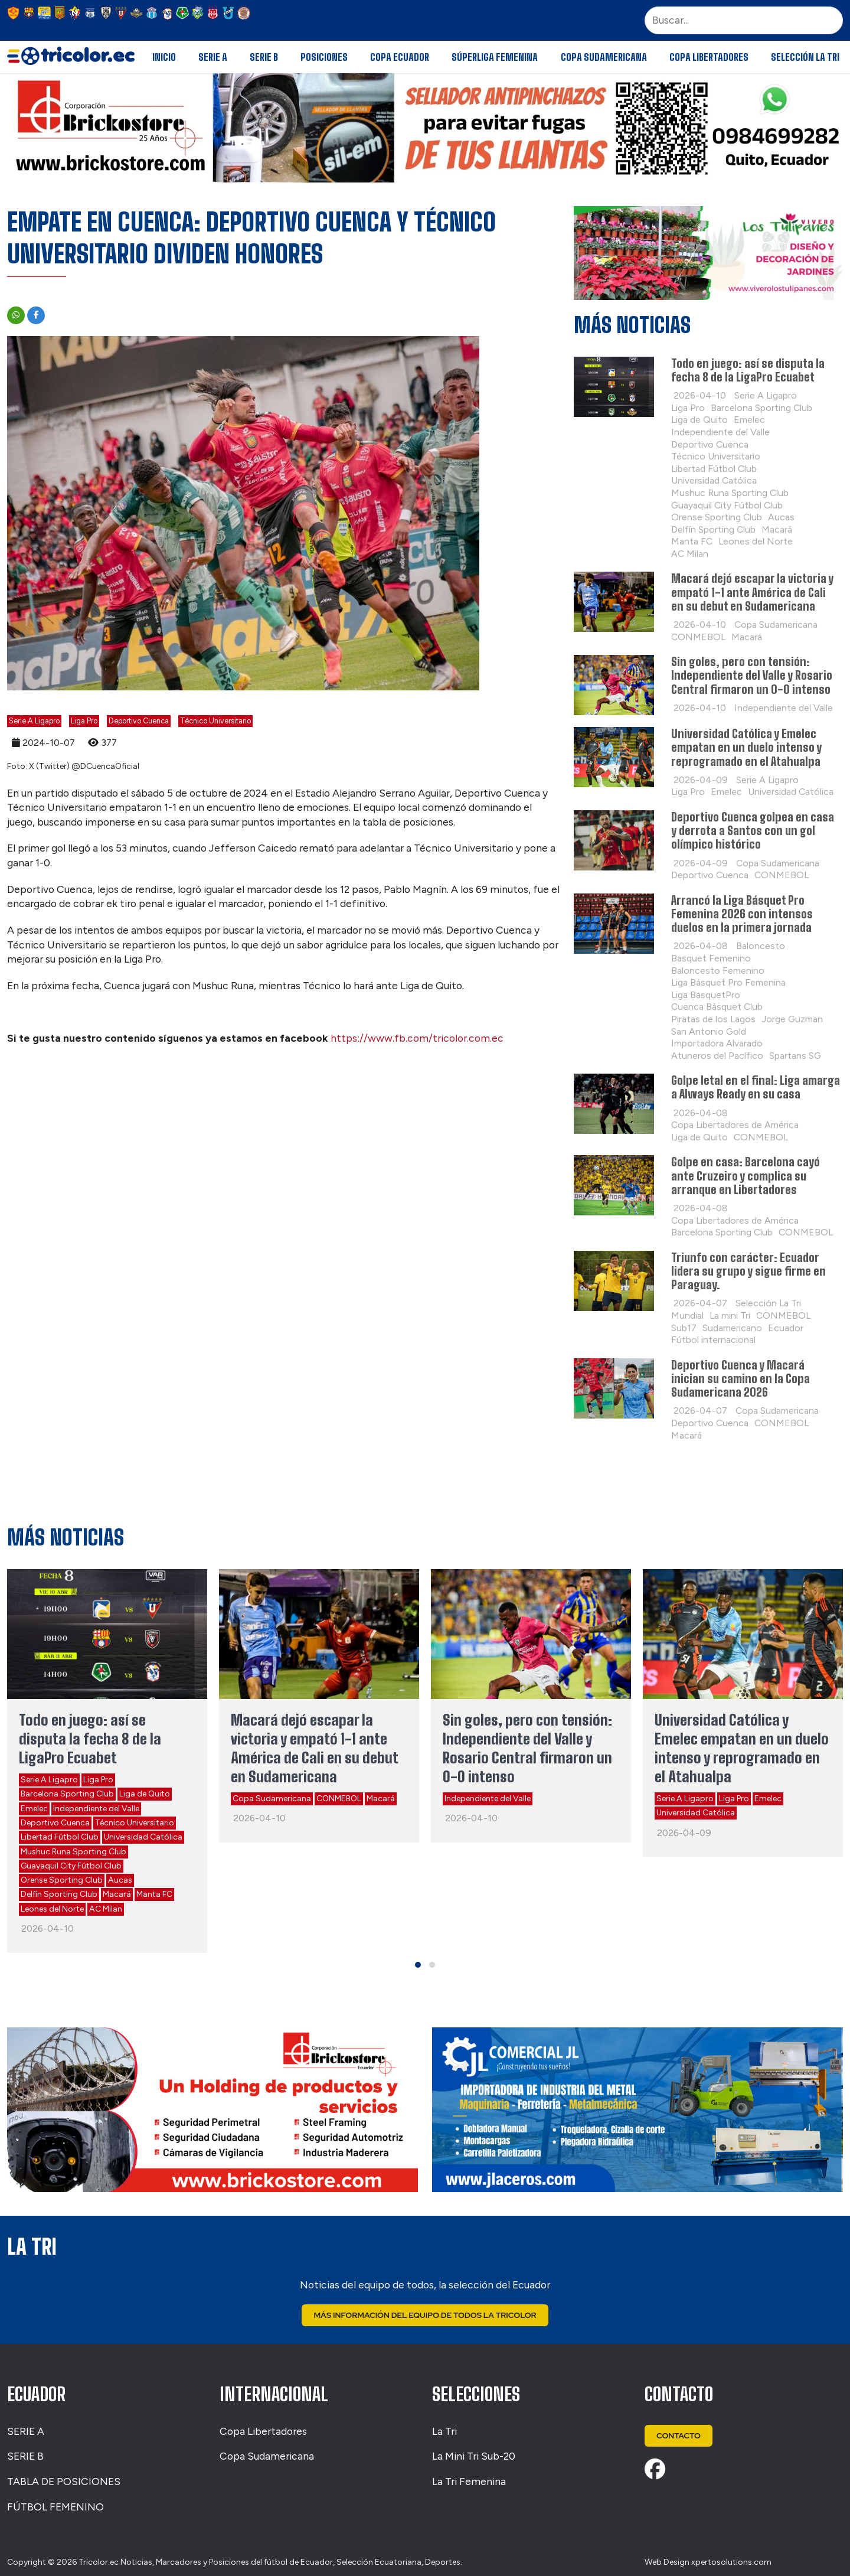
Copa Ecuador (399, 57)
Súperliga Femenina (495, 57)
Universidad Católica (143, 1837)
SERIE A (25, 2431)
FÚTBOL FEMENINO (55, 2507)
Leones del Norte (52, 1909)
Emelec (34, 1809)
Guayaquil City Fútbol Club (71, 1866)
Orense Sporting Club (62, 1880)
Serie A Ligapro (34, 720)
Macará (117, 1894)
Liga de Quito (144, 1794)
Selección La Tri (805, 57)
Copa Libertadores (708, 57)
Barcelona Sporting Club (67, 1794)
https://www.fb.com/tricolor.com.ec (417, 1038)
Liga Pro (84, 720)
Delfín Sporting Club (59, 1894)
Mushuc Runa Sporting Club (73, 1852)
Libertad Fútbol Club (60, 1837)
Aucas (120, 1880)
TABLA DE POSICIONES (63, 2482)
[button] (418, 1965)
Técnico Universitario (215, 720)
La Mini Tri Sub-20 (473, 2456)
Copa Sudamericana (604, 57)
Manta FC (154, 1894)
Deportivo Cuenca (139, 720)
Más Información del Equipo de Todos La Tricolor (424, 2315)
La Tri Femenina (469, 2482)
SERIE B (25, 2456)
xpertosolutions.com (731, 2563)
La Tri (444, 2431)
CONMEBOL (338, 1799)
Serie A (212, 57)
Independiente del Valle (96, 1809)
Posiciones (324, 57)
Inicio (164, 57)
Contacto (679, 2436)
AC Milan (105, 1909)
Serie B (264, 57)
